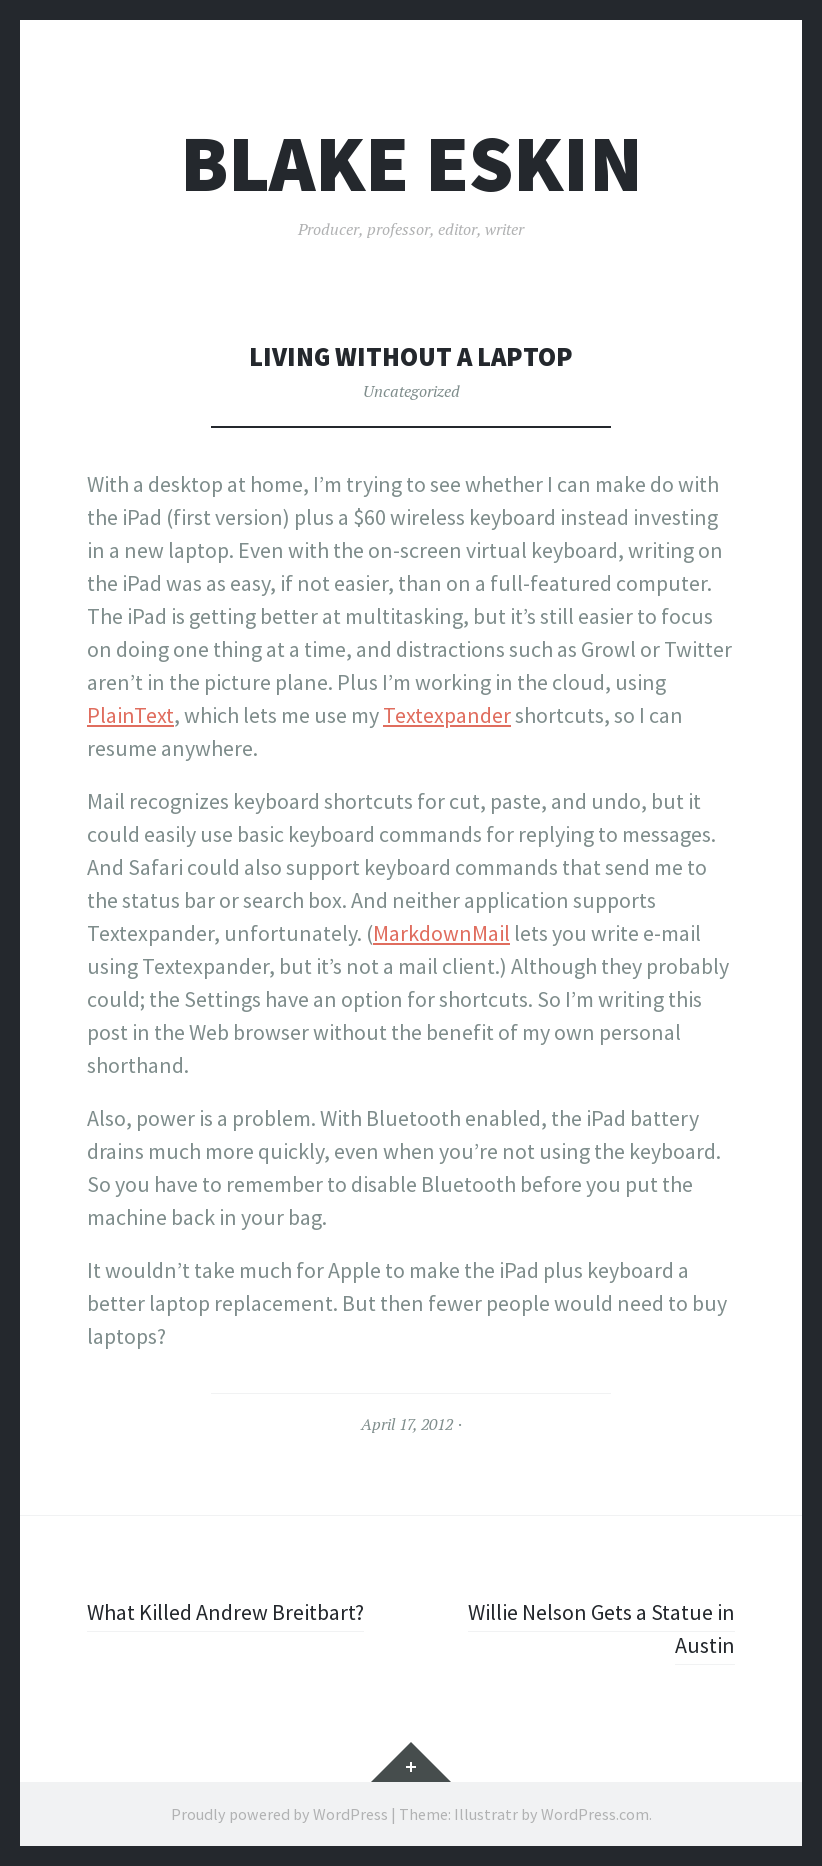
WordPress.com (595, 1814)
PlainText (130, 715)
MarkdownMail (441, 933)
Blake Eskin (411, 163)
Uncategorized (411, 391)
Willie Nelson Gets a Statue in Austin (601, 1628)
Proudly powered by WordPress (279, 1814)
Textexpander (447, 715)
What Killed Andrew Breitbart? (225, 1612)
